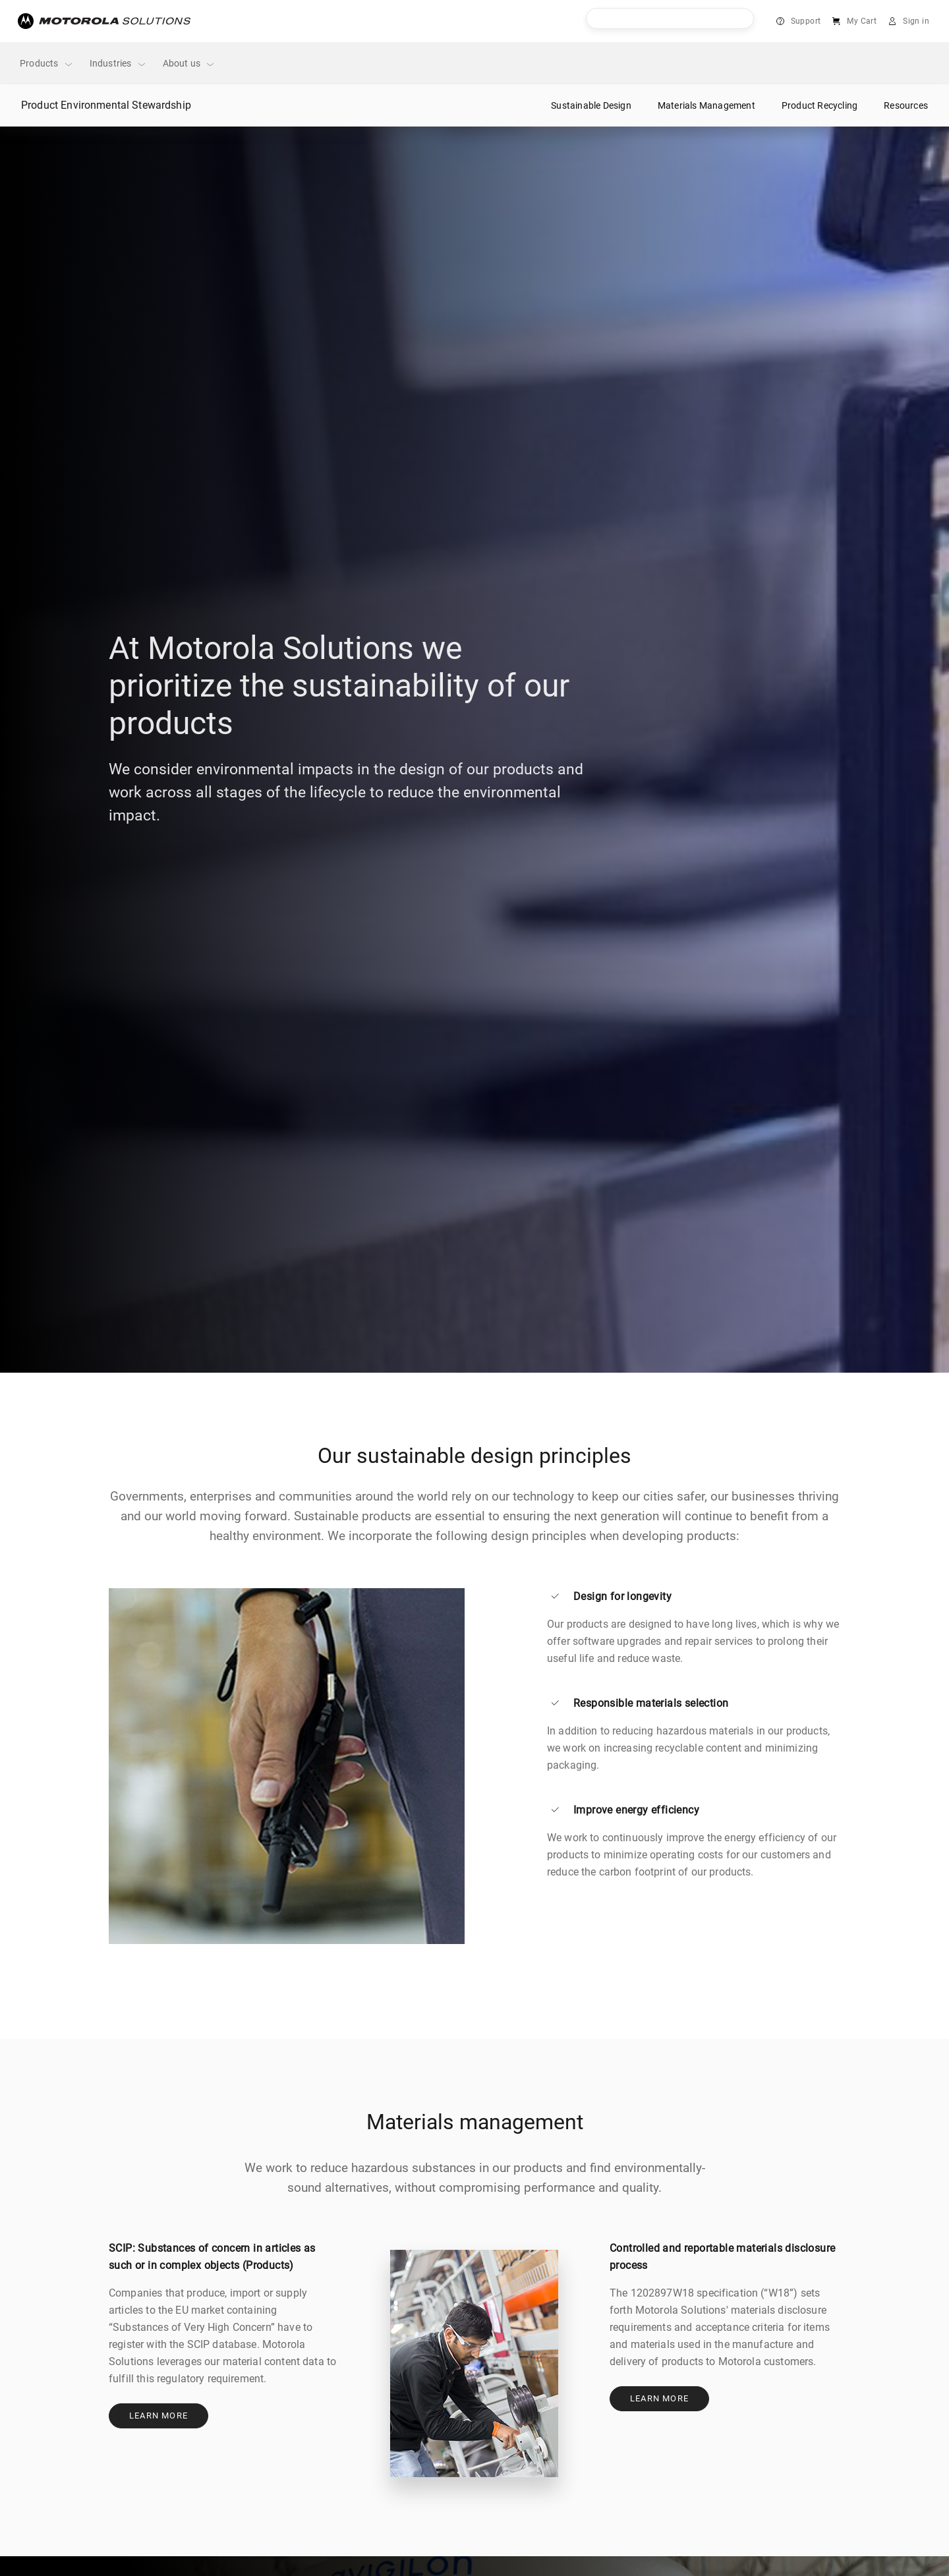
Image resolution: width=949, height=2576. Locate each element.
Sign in (916, 21)
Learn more (158, 2415)
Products (47, 64)
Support (806, 21)
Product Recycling (819, 105)
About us (189, 64)
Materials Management (706, 105)
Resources (906, 105)
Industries (118, 64)
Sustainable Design (591, 105)
